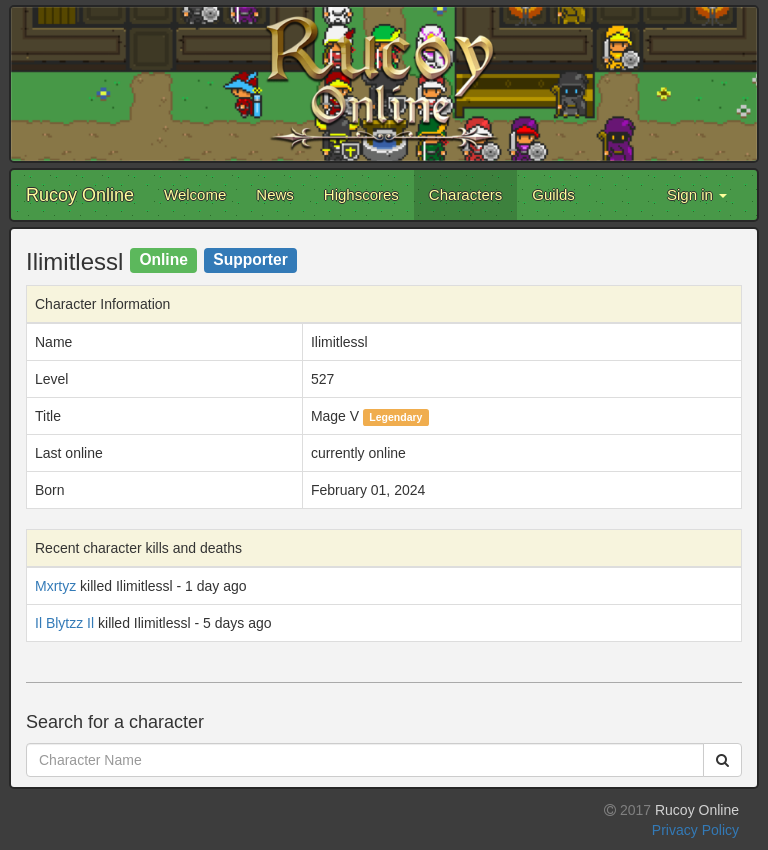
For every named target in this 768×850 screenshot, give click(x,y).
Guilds (553, 194)
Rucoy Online (80, 195)
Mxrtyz (55, 586)
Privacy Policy (695, 830)
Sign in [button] (697, 194)
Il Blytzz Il (64, 623)
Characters (465, 194)
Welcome (195, 194)
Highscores (361, 194)
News (275, 194)
